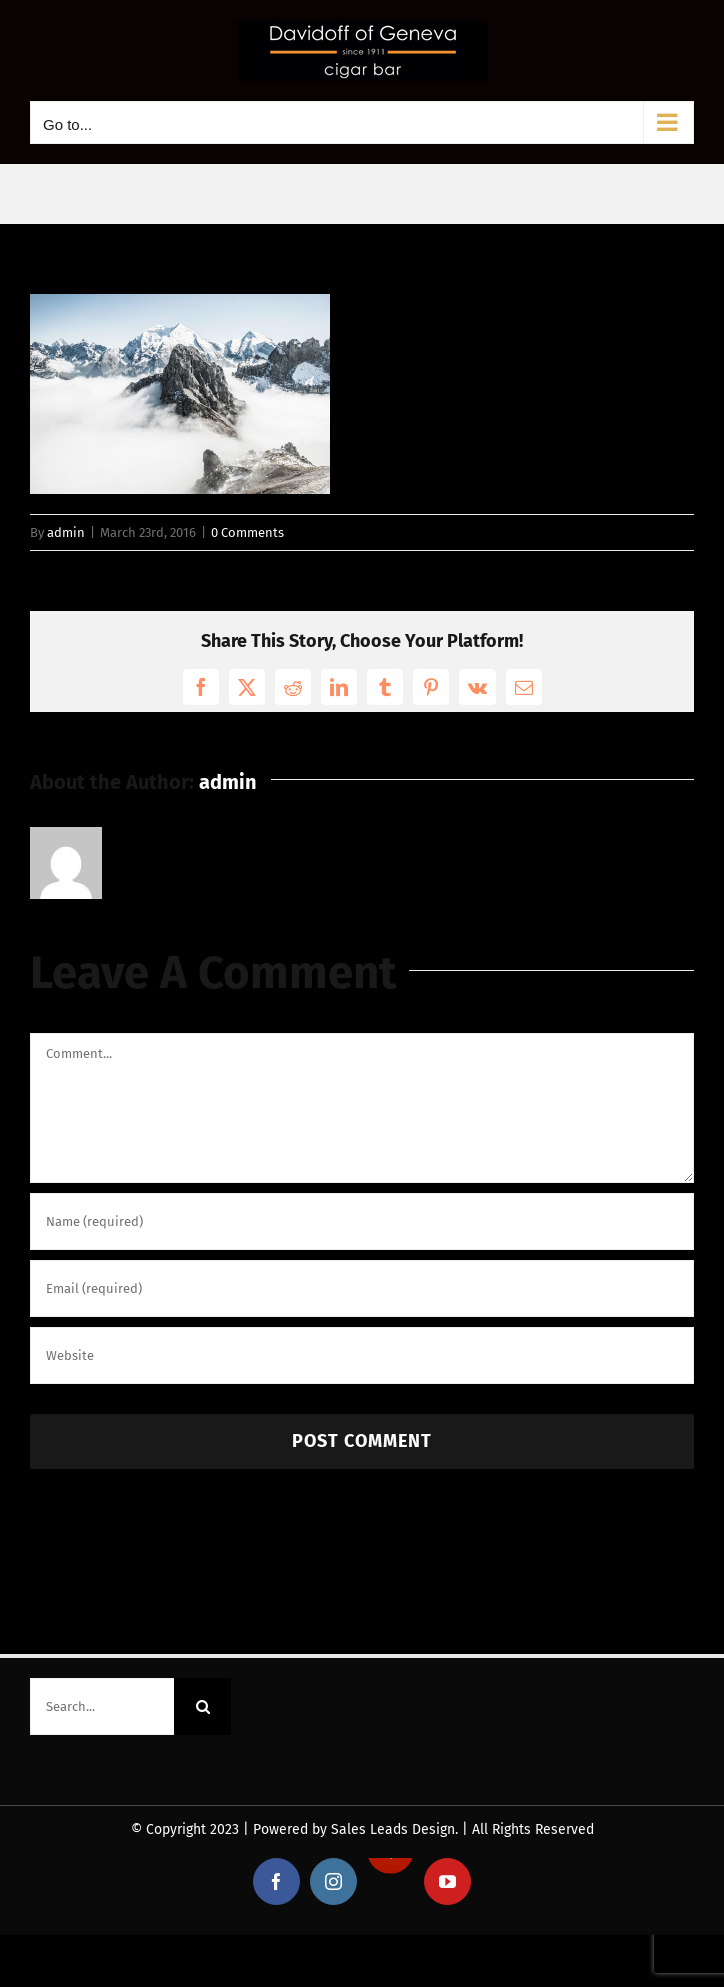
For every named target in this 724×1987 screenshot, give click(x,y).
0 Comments (247, 532)
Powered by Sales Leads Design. (355, 1829)
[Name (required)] (362, 1221)
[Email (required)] (362, 1288)
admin (66, 532)
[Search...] (102, 1706)
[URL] (362, 1355)
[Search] (202, 1706)
